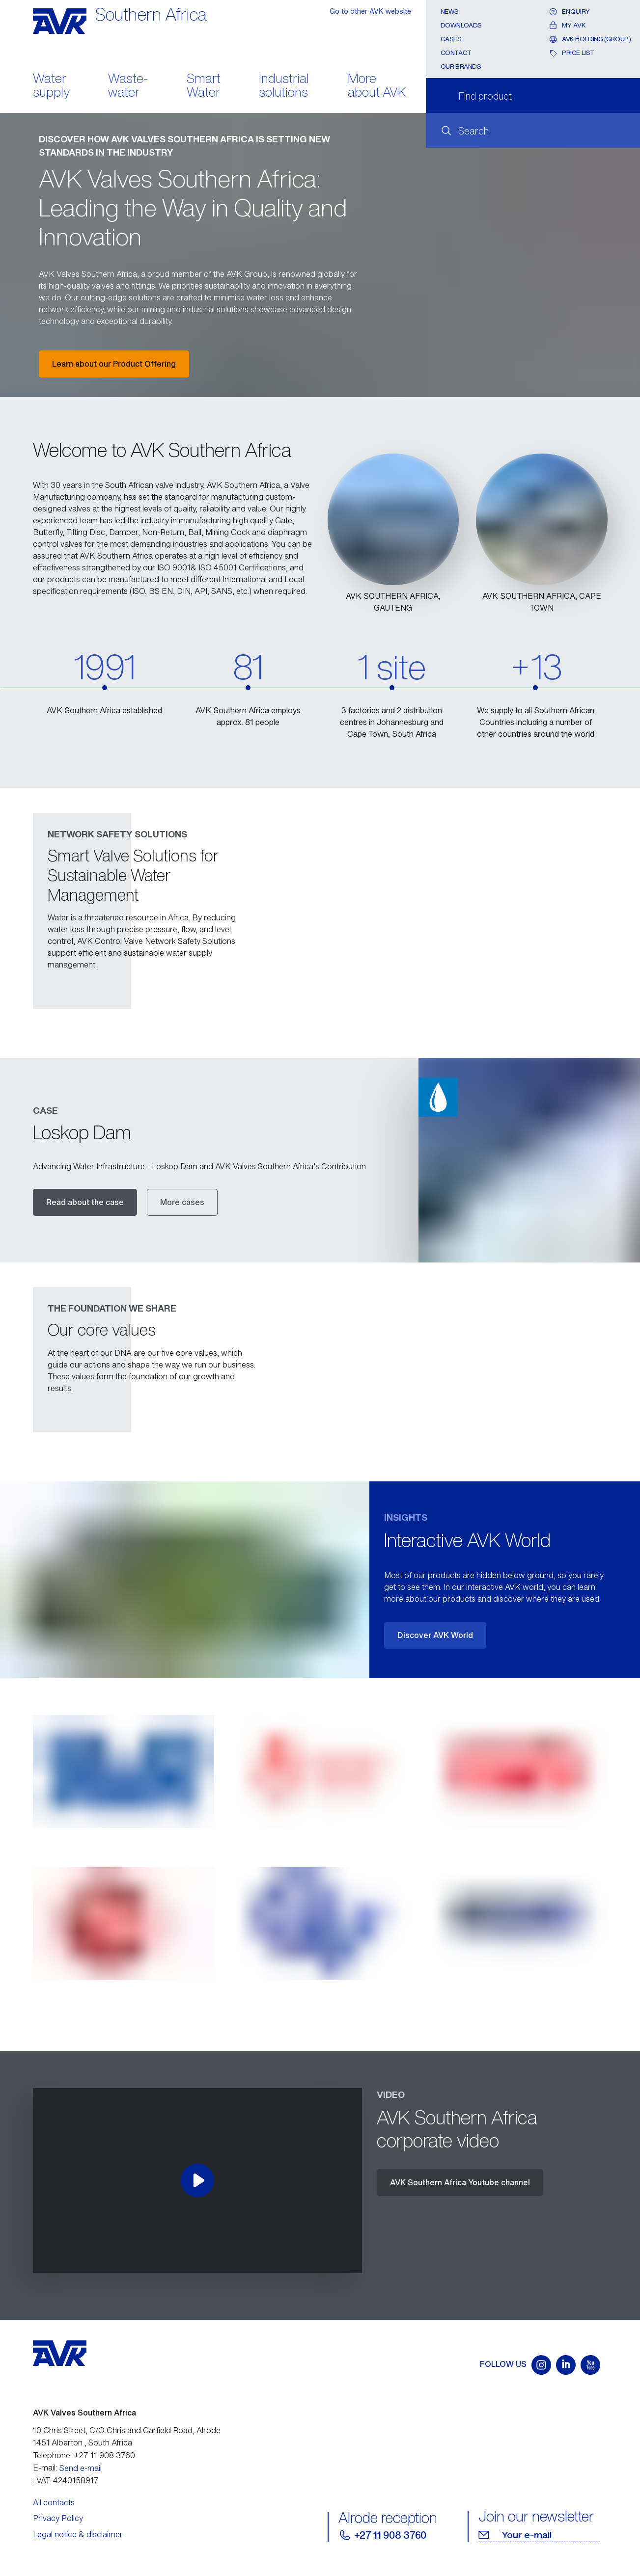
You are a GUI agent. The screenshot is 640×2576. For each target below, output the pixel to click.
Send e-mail (80, 2468)
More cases (182, 1202)
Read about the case (85, 1202)
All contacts (54, 2502)
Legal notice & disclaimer (78, 2534)
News (450, 11)
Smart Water (204, 86)
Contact (456, 52)
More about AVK (377, 86)
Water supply (51, 86)
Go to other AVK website (370, 11)
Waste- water (128, 86)
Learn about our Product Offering (114, 364)
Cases (451, 39)
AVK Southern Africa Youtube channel (460, 2182)
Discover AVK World (435, 1635)
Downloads (461, 25)
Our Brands (461, 66)
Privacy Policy (58, 2518)
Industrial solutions (284, 86)
